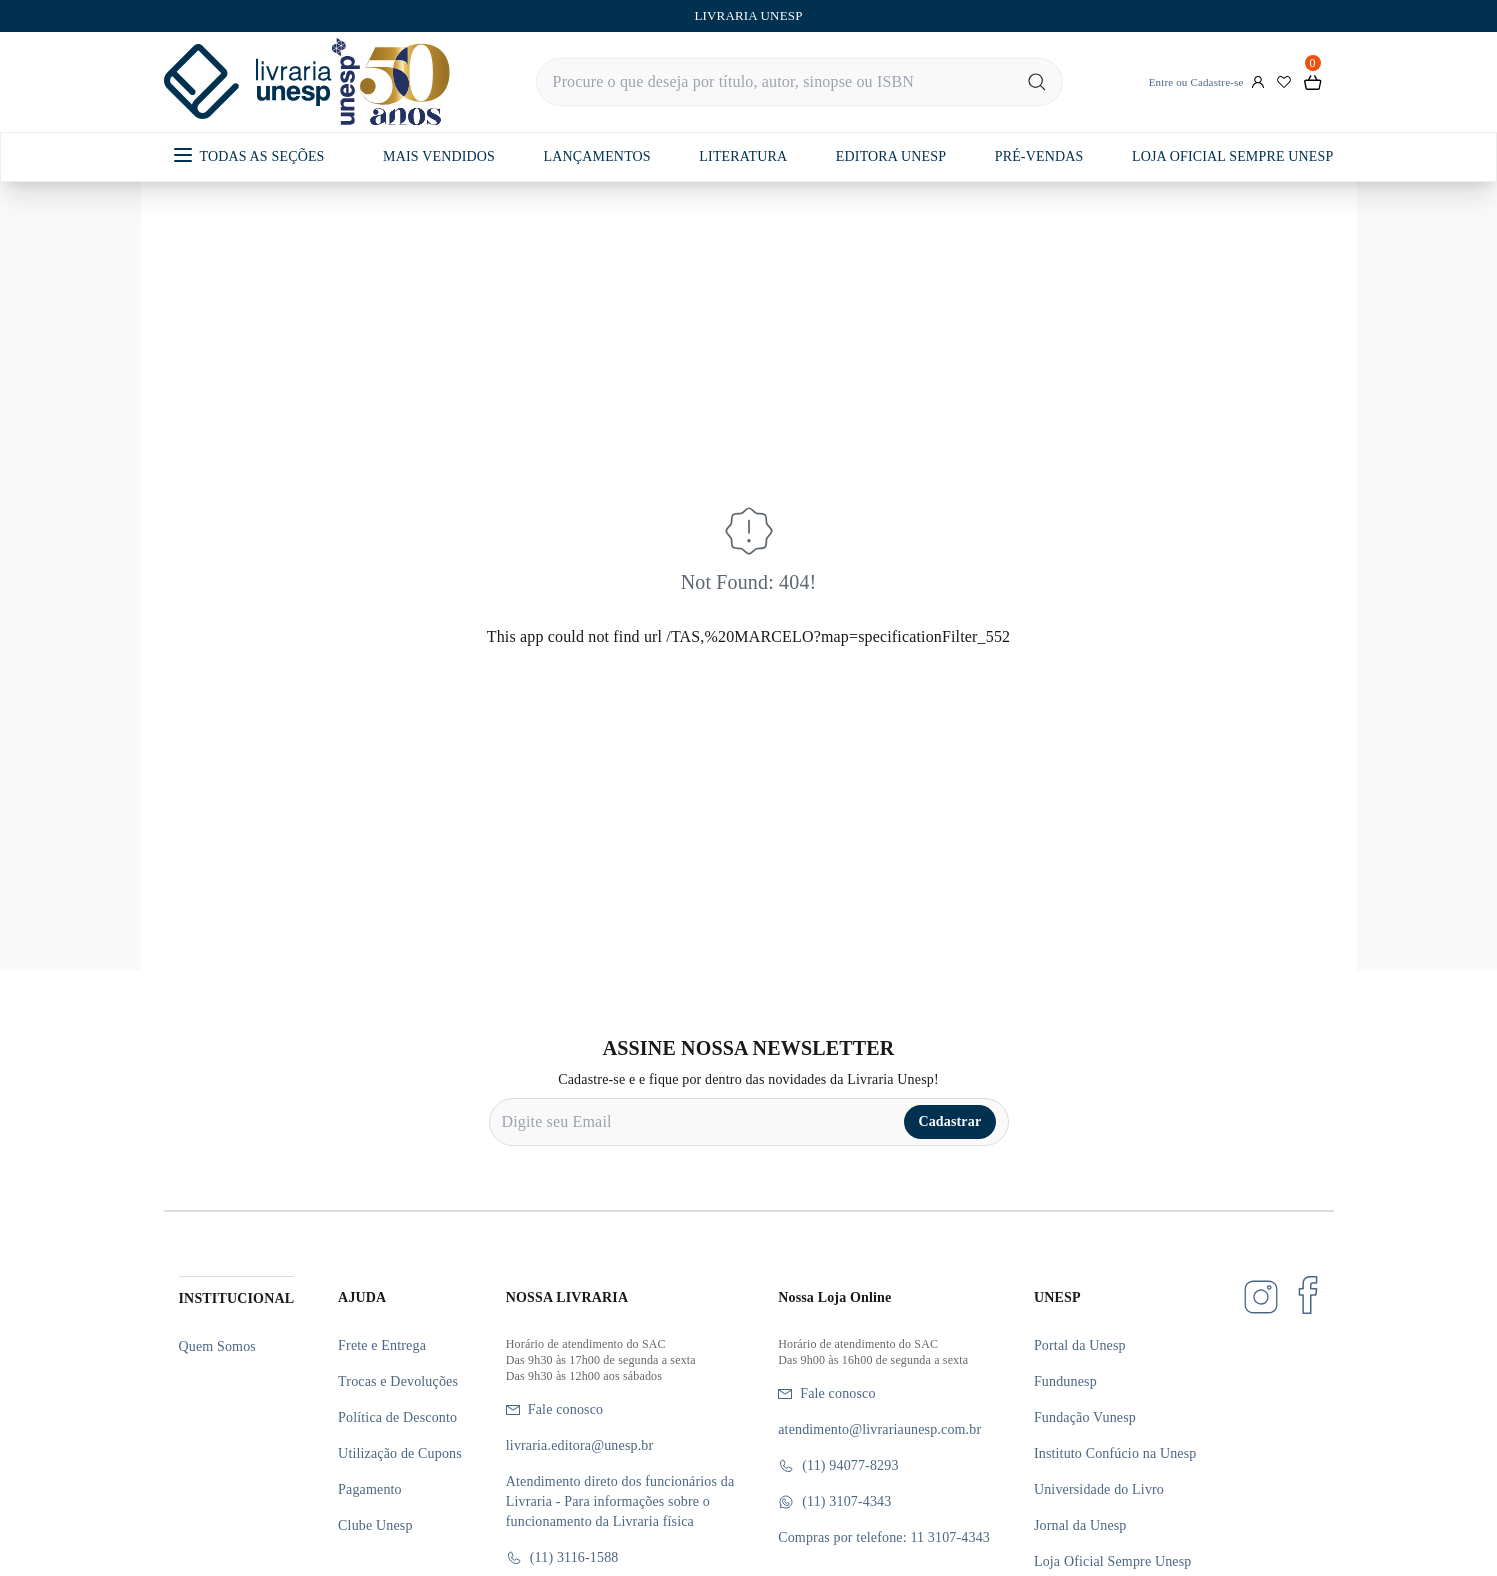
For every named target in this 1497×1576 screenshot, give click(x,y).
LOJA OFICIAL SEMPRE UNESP (1232, 156)
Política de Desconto (397, 1417)
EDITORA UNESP (891, 156)
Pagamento (370, 1489)
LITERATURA (743, 156)
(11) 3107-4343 (834, 1502)
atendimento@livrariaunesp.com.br (879, 1429)
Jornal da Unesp (1080, 1525)
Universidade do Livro (1099, 1489)
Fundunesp (1065, 1381)
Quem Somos (217, 1346)
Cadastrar (949, 1121)
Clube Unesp (375, 1525)
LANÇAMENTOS (597, 156)
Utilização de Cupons (400, 1453)
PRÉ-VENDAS (1039, 156)
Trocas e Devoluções (398, 1381)
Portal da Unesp (1080, 1345)
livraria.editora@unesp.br (580, 1445)
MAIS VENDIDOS (439, 156)
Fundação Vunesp (1085, 1417)
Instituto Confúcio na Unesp (1115, 1453)
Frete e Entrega (382, 1345)
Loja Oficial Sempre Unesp (1113, 1561)
